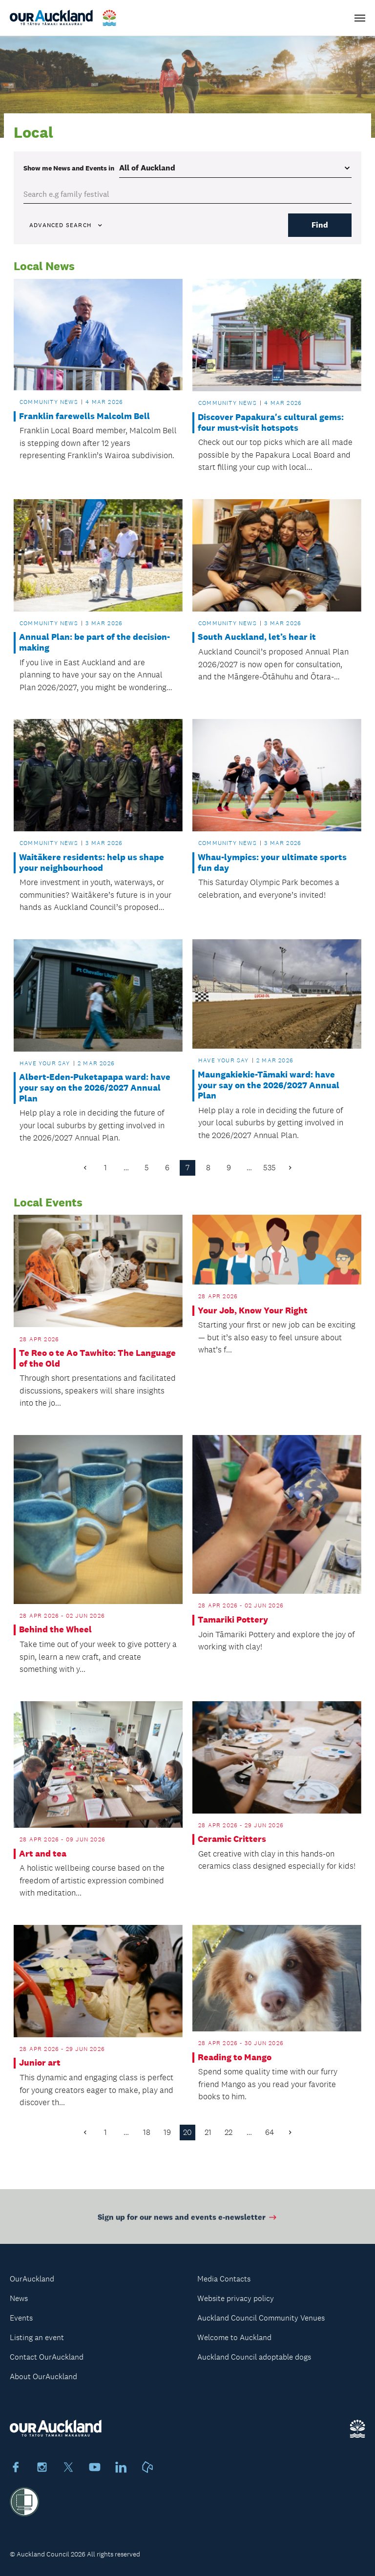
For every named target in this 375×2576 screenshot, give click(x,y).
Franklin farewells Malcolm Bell (84, 416)
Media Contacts (223, 2279)
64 (269, 2132)
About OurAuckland (43, 2376)
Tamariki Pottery (233, 1620)
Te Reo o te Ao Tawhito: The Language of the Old (97, 1358)
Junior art (40, 2063)
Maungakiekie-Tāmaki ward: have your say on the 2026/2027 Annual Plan (268, 1085)
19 (167, 2132)
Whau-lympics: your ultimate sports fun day (272, 862)
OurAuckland (32, 2279)
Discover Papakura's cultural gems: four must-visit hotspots (271, 422)
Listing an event (37, 2337)
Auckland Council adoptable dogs (254, 2357)
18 (146, 2132)
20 (187, 2132)
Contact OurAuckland (46, 2357)
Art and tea (42, 1854)
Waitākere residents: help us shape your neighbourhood (91, 862)
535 (269, 1167)
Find (320, 225)
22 (228, 2132)
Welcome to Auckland (234, 2337)
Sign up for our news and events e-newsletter (188, 2222)
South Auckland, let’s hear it (257, 637)
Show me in (68, 168)
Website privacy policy (235, 2298)
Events (21, 2318)
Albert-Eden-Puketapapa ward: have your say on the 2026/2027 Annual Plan (94, 1087)
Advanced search (66, 225)
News (19, 2298)
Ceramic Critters (232, 1839)
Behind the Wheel (55, 1630)
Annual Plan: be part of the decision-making (94, 642)
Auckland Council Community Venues (261, 2318)
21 (208, 2132)
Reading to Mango (234, 2057)
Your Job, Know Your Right (253, 1311)
